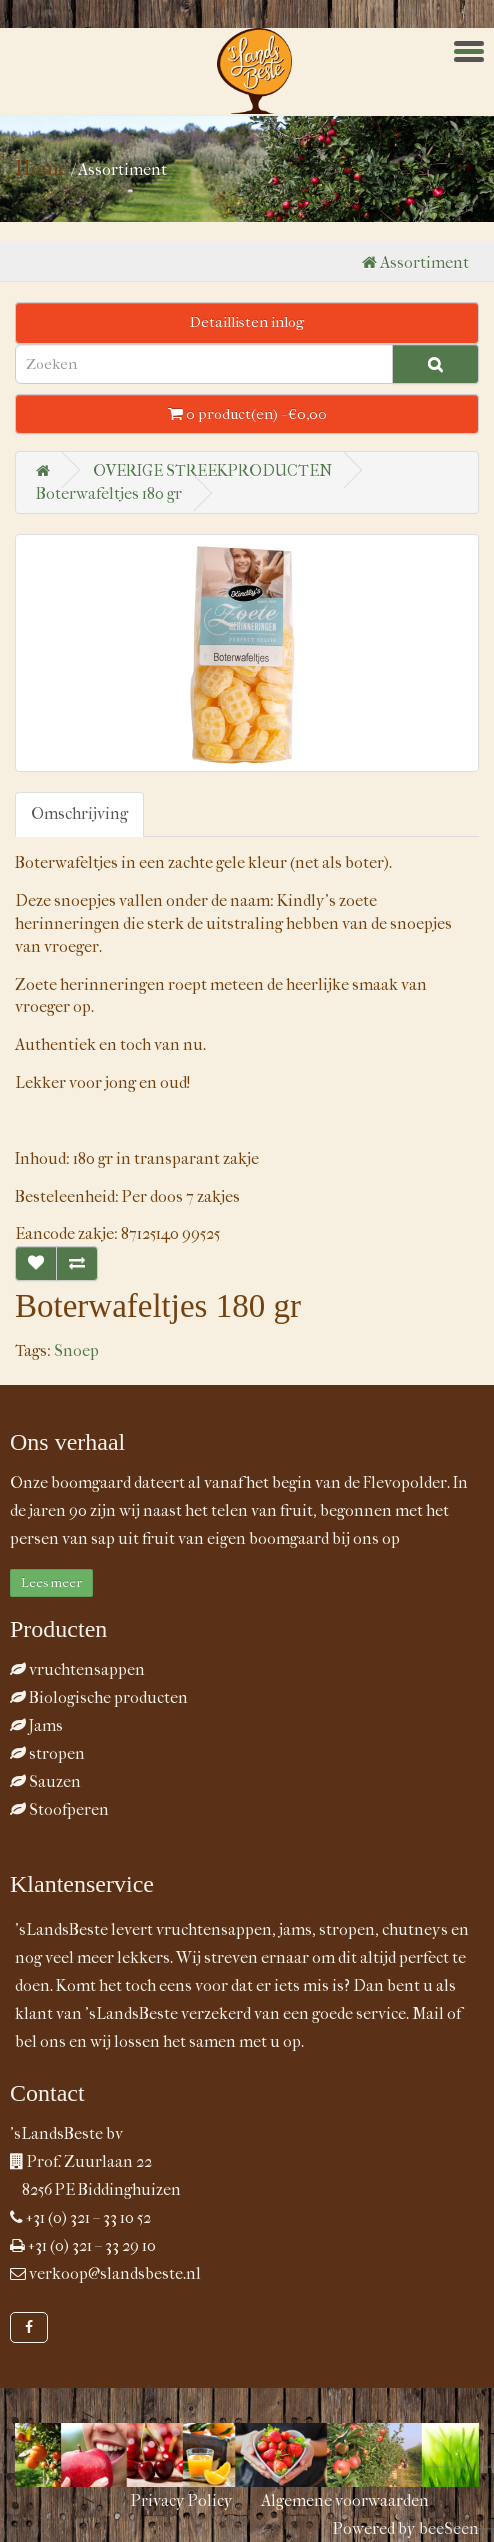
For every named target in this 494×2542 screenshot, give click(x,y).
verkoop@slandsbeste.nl (115, 2273)
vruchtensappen (77, 1669)
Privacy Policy (182, 2500)
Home (41, 168)
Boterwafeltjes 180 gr (109, 493)
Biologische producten (99, 1697)
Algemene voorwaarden (345, 2500)
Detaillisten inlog (247, 322)
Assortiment (415, 262)
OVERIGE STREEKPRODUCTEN (212, 470)
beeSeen (449, 2528)
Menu (477, 44)
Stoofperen (59, 1809)
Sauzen (45, 1781)
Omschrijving (79, 813)
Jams (36, 1725)
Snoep (76, 1350)
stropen (47, 1753)
